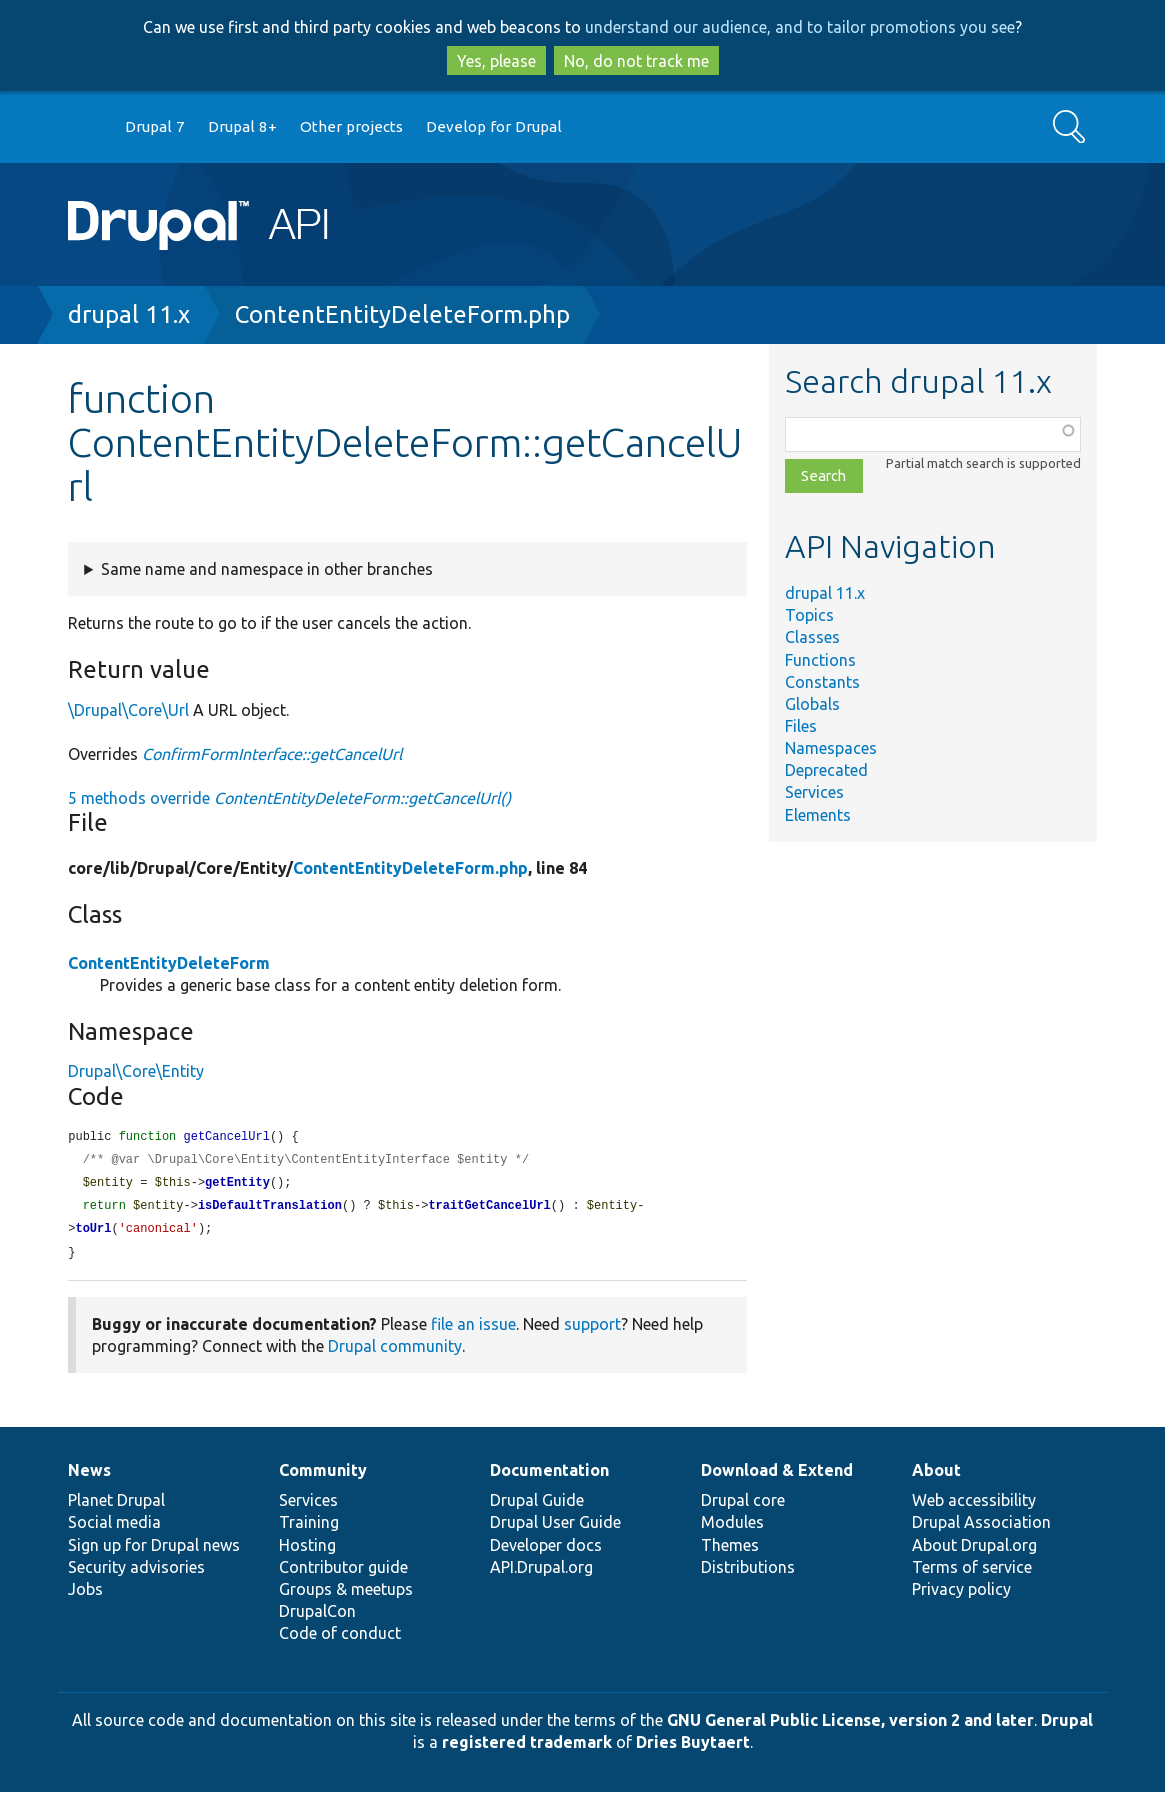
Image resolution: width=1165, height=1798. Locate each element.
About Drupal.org (974, 1551)
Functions (820, 660)
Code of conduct (340, 1639)
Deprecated (826, 770)
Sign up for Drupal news (154, 1551)
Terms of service (972, 1573)
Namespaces (831, 748)
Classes (812, 637)
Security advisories (136, 1573)
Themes (730, 1551)
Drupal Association (981, 1528)
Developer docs (546, 1551)
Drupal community (395, 1352)
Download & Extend (777, 1476)
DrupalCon (317, 1617)
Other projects (351, 126)
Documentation (549, 1476)
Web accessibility (974, 1506)
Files (801, 726)
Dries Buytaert (693, 1748)
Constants (822, 682)
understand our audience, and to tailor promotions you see (800, 27)
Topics (809, 615)
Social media (114, 1528)
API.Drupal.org (541, 1573)
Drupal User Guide (555, 1528)
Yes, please (496, 61)
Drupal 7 (155, 126)
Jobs (85, 1595)
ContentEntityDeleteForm (169, 963)
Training (309, 1528)
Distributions (748, 1573)
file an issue (473, 1330)
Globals (812, 704)
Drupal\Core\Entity (136, 1071)
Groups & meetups (346, 1595)
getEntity (237, 1185)
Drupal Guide (537, 1506)
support (592, 1330)
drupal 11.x (129, 314)
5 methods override (289, 798)
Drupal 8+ (242, 126)
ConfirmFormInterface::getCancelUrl (272, 754)
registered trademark (527, 1748)
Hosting (307, 1551)
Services (814, 792)
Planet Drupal (116, 1506)
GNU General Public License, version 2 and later (850, 1726)
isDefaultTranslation (270, 1209)
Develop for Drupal (494, 126)
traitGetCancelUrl (489, 1209)
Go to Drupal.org (87, 127)
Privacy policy (961, 1595)
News (89, 1476)
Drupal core (743, 1506)
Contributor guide (343, 1573)
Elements (818, 815)
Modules (732, 1528)
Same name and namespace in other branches (267, 569)
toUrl (93, 1233)
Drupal (1067, 1726)
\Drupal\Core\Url (128, 710)
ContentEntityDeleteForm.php (402, 314)
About (936, 1476)
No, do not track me (636, 61)
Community (323, 1476)
